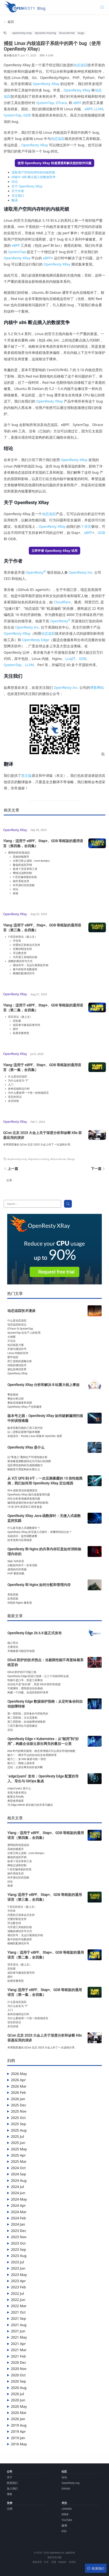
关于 (9, 2477)
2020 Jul (17, 2393)
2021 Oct (18, 2312)
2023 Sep (18, 2249)
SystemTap (45, 102)
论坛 (64, 2477)
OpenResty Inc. (81, 572)
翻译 (14, 200)
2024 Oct (18, 2167)
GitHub (66, 2488)
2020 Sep (18, 2381)
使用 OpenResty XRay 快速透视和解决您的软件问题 (54, 163)
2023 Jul (17, 2262)
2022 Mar (18, 2305)
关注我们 (17, 195)
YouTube (67, 2520)
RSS (64, 2531)
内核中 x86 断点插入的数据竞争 (33, 177)
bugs (72, 1159)
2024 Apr (18, 2205)
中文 (46, 2562)
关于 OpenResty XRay (26, 186)
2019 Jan (18, 2437)
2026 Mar (18, 2086)
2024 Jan (18, 2224)
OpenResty (36, 572)
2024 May (19, 2199)
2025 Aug (18, 2130)
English (62, 2562)
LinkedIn (67, 2508)
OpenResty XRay (46, 83)
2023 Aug (18, 2255)
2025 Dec (18, 2105)
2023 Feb (18, 2287)
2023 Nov (18, 2236)
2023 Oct (18, 2243)
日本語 (72, 2562)
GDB (27, 115)
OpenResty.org (70, 2483)
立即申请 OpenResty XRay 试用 (54, 550)
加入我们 (12, 2488)
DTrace (61, 102)
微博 (64, 2525)
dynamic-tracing (39, 1159)
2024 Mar (18, 2211)
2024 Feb (18, 2218)
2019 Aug (18, 2425)
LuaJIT (70, 658)
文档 (9, 2508)
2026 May (19, 2073)
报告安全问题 (54, 2557)
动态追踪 (80, 65)
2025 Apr (18, 2155)
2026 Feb (18, 2092)
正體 (53, 2562)
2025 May (19, 2149)
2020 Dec (18, 2362)
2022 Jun (18, 2299)
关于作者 (17, 191)
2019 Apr (18, 2431)
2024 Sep (18, 2174)
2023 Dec (18, 2230)
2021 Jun (18, 2331)
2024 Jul (17, 2186)
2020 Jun (18, 2400)
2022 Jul (17, 2293)
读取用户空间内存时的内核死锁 (33, 172)
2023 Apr (18, 2280)
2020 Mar (18, 2412)
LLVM (98, 109)
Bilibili (65, 2514)
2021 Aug (18, 2324)
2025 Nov (18, 2111)
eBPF (77, 102)
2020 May (19, 2406)
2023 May (19, 2274)
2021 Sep (18, 2318)
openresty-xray (18, 1159)
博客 (9, 2494)
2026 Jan (18, 2099)
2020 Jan (18, 2418)
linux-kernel (59, 1159)
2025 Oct (18, 2117)
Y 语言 (86, 526)
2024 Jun (18, 2193)
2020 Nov (18, 2368)
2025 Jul (17, 2136)
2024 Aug (18, 2180)
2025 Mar (18, 2161)
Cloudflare (62, 602)
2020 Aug (18, 2387)
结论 (14, 181)
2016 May (19, 2444)
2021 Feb (18, 2356)
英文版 (26, 775)
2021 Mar (18, 2349)
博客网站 (97, 687)
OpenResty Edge (35, 639)
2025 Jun (18, 2142)
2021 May (19, 2337)
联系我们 (12, 2483)
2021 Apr (18, 2343)
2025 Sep (18, 2124)
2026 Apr (18, 2080)
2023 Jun (18, 2268)
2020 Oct (18, 2375)
